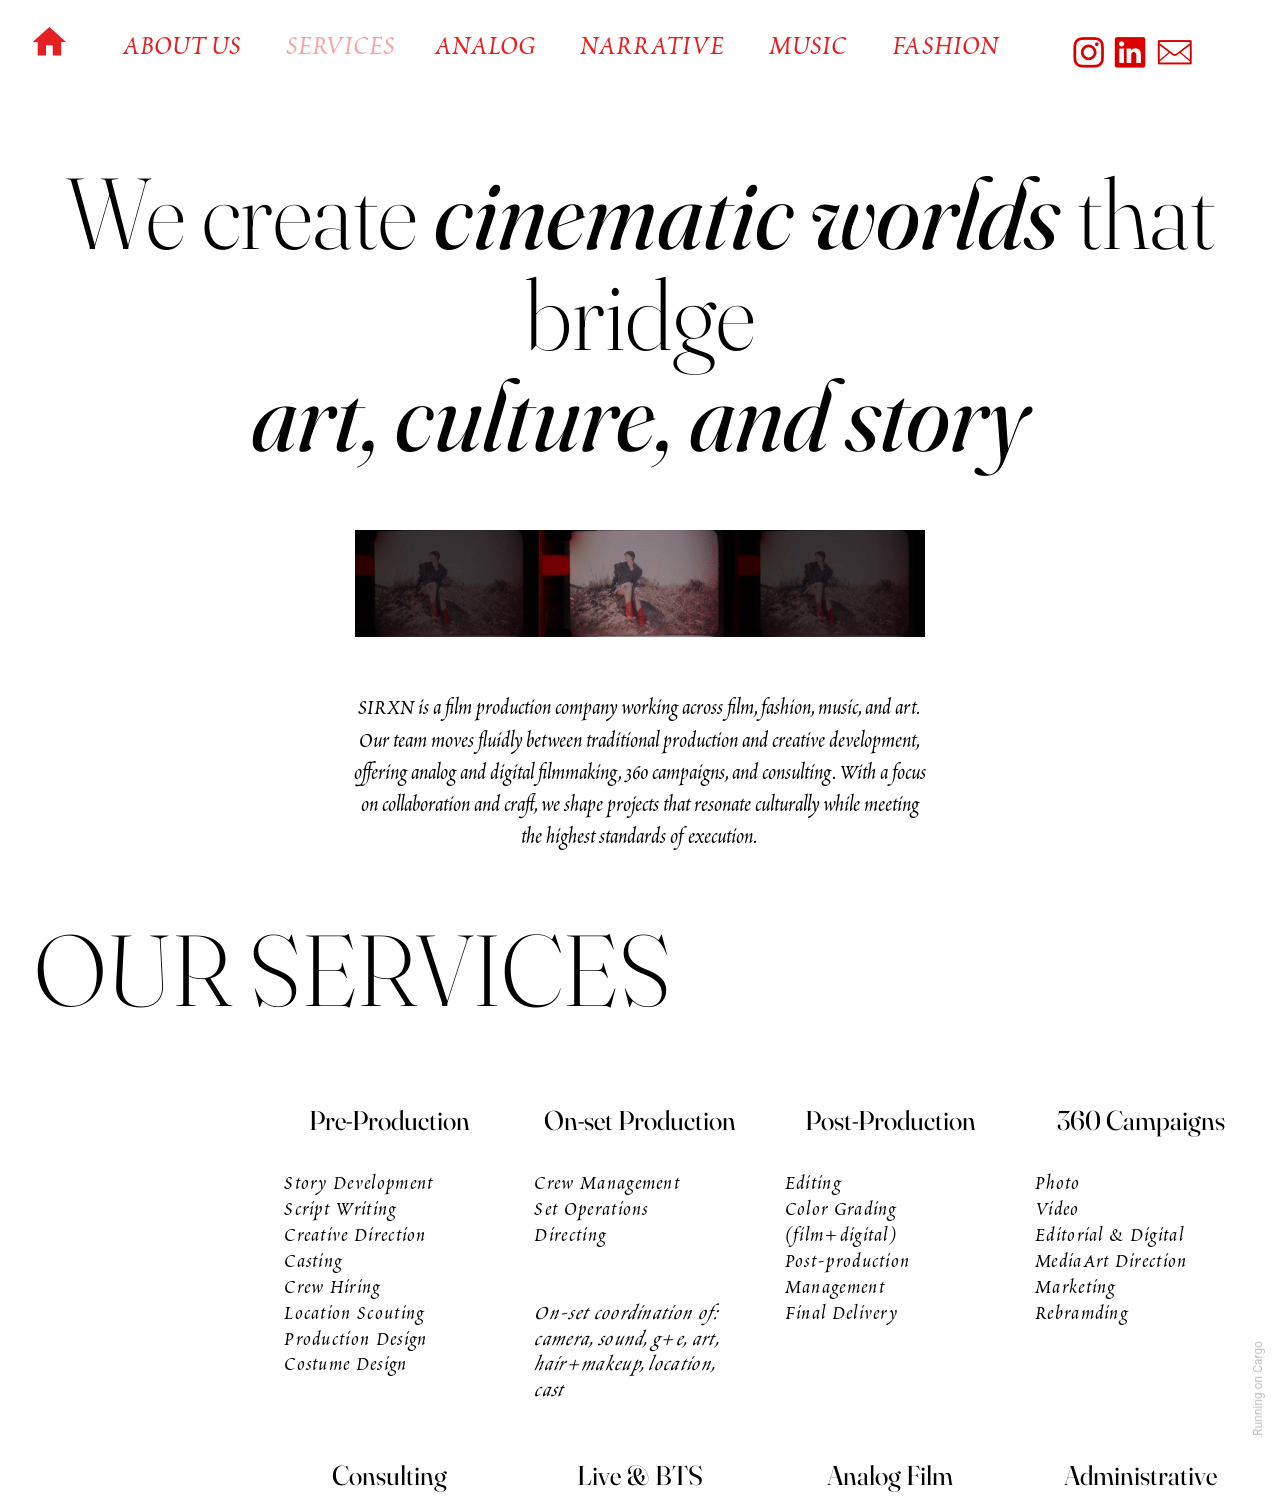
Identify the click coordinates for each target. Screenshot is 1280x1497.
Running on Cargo (1258, 1388)
